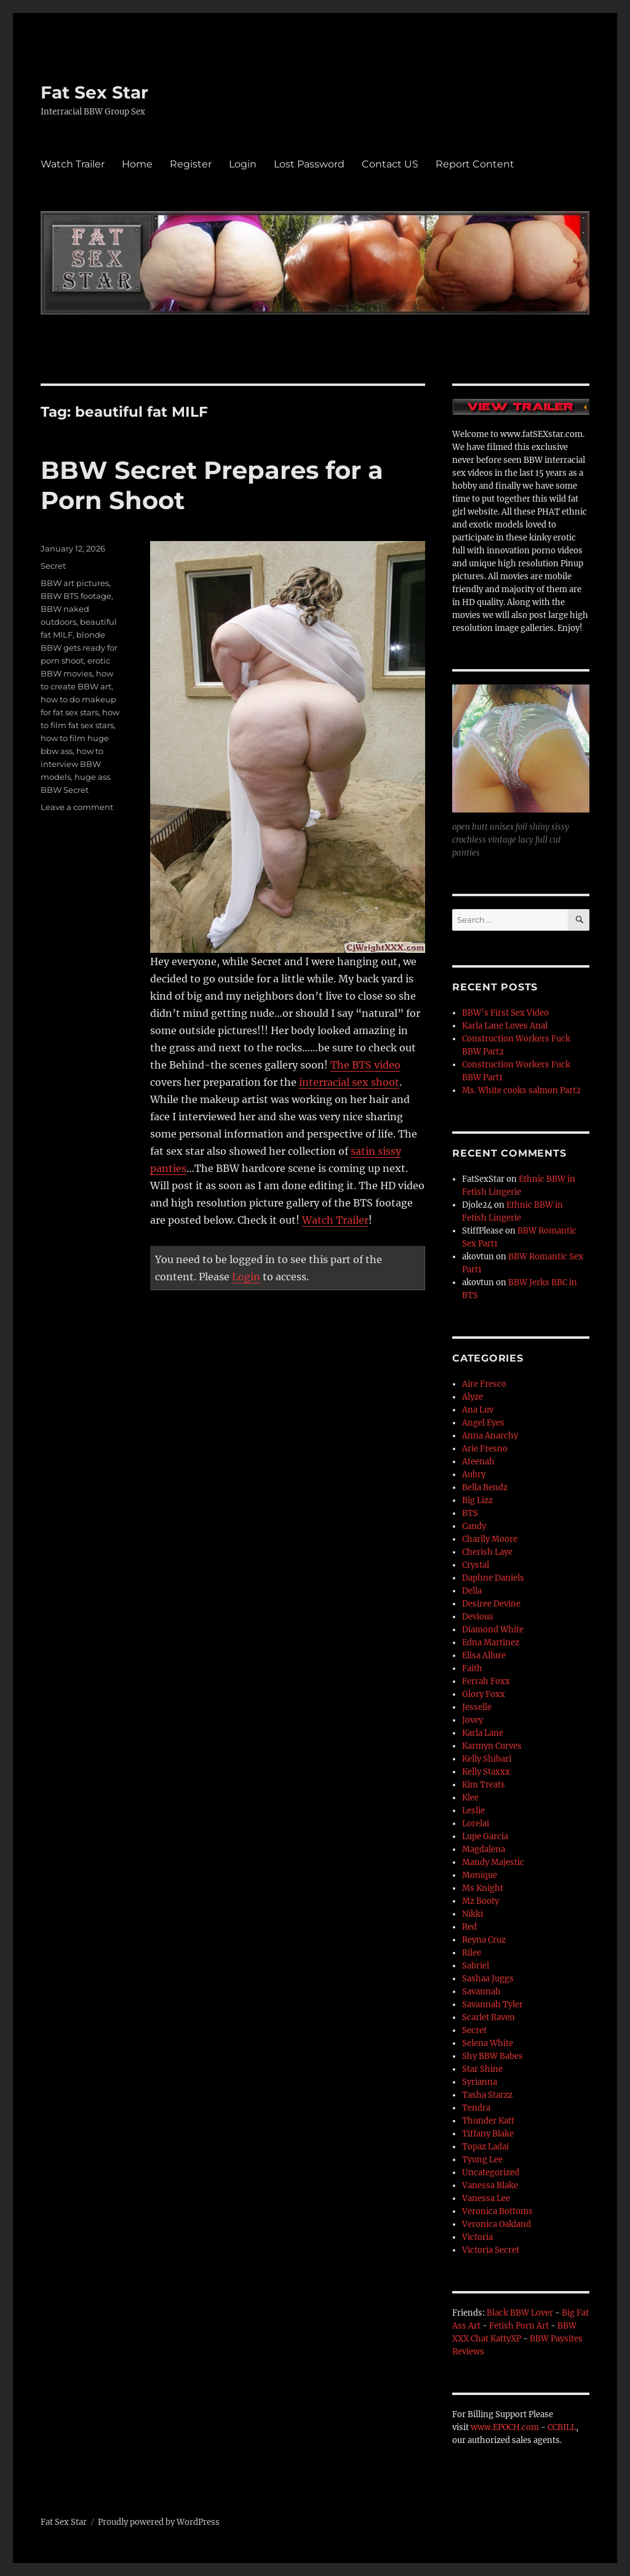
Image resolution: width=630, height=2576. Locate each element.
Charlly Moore (489, 1539)
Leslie (473, 1810)
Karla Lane (482, 1733)
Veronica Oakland (496, 2224)
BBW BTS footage (76, 596)
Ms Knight (482, 1888)
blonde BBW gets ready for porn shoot (79, 647)
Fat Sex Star (94, 92)
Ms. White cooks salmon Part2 (521, 1090)
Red (469, 1927)
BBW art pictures (75, 583)
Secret (53, 566)
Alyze (472, 1397)
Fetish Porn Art (519, 2326)
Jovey (472, 1720)
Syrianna (479, 2082)
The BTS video (365, 1065)
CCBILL (562, 2427)
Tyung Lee (482, 2159)
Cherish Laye (487, 1552)
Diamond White (493, 1629)
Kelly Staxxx (486, 1772)
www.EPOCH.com (505, 2427)
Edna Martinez (490, 1642)
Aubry (473, 1474)
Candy (474, 1526)
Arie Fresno (485, 1448)
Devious (477, 1616)
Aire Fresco (484, 1384)
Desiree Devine (491, 1604)
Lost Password (309, 164)
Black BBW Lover (520, 2313)
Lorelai (475, 1823)
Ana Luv (477, 1410)
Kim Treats (483, 1785)
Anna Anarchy (490, 1435)
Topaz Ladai (485, 2146)
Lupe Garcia (485, 1836)
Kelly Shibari (486, 1759)
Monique (479, 1875)
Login (243, 164)
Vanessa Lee (486, 2198)
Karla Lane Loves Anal (505, 1026)
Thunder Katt (488, 2121)
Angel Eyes (483, 1423)
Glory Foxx (483, 1694)
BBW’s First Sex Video (505, 1013)
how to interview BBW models (72, 764)
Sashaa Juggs (488, 1978)
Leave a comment (77, 807)
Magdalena (483, 1849)
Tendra (476, 2108)
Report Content (475, 164)
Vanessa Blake (490, 2185)
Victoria (477, 2237)
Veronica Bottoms (497, 2211)
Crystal (475, 1565)
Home (137, 164)
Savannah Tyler (492, 2004)
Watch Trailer (73, 164)
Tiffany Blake (488, 2134)
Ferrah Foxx (486, 1681)
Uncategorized (490, 2172)
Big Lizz (477, 1500)
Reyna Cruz (484, 1940)
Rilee (471, 1953)
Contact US (390, 164)
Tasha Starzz (487, 2095)
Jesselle (477, 1707)
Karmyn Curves (492, 1746)
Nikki (472, 1914)
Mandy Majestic (493, 1862)
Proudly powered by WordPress (159, 2522)
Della (472, 1591)
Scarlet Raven (488, 2017)
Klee (470, 1797)
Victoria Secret (490, 2250)
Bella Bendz (485, 1487)
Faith (472, 1668)
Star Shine (482, 2069)
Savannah (481, 1991)
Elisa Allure (484, 1655)
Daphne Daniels (493, 1578)
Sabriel (475, 1965)
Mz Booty (480, 1901)
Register (191, 164)
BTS (470, 1513)
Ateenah (478, 1461)
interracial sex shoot (349, 1082)
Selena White (487, 2043)
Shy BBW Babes (492, 2056)
